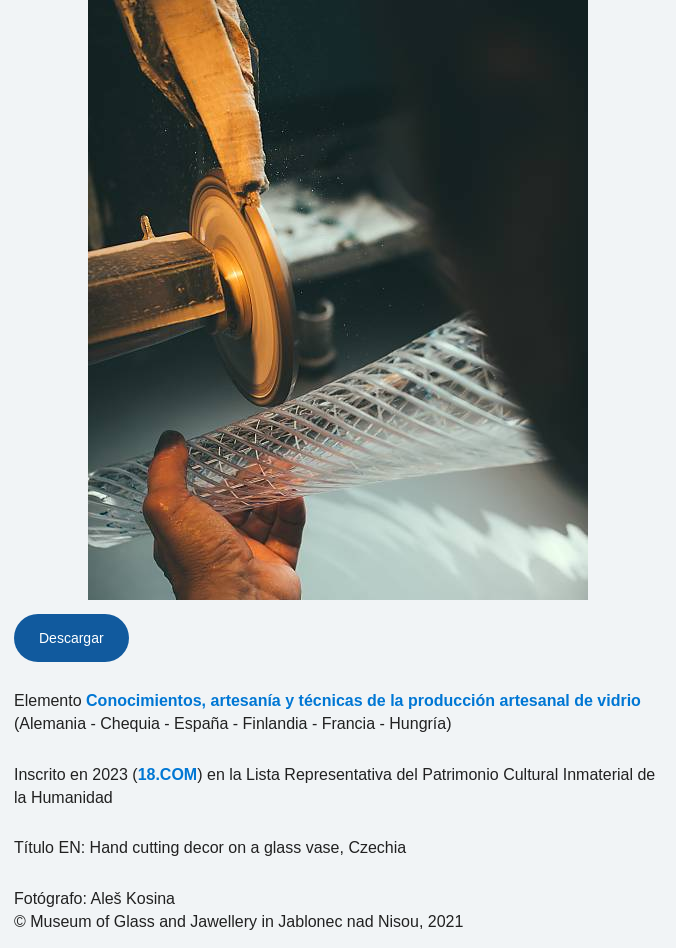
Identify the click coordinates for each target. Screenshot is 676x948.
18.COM (168, 774)
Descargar (71, 638)
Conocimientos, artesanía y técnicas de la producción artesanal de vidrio (363, 700)
